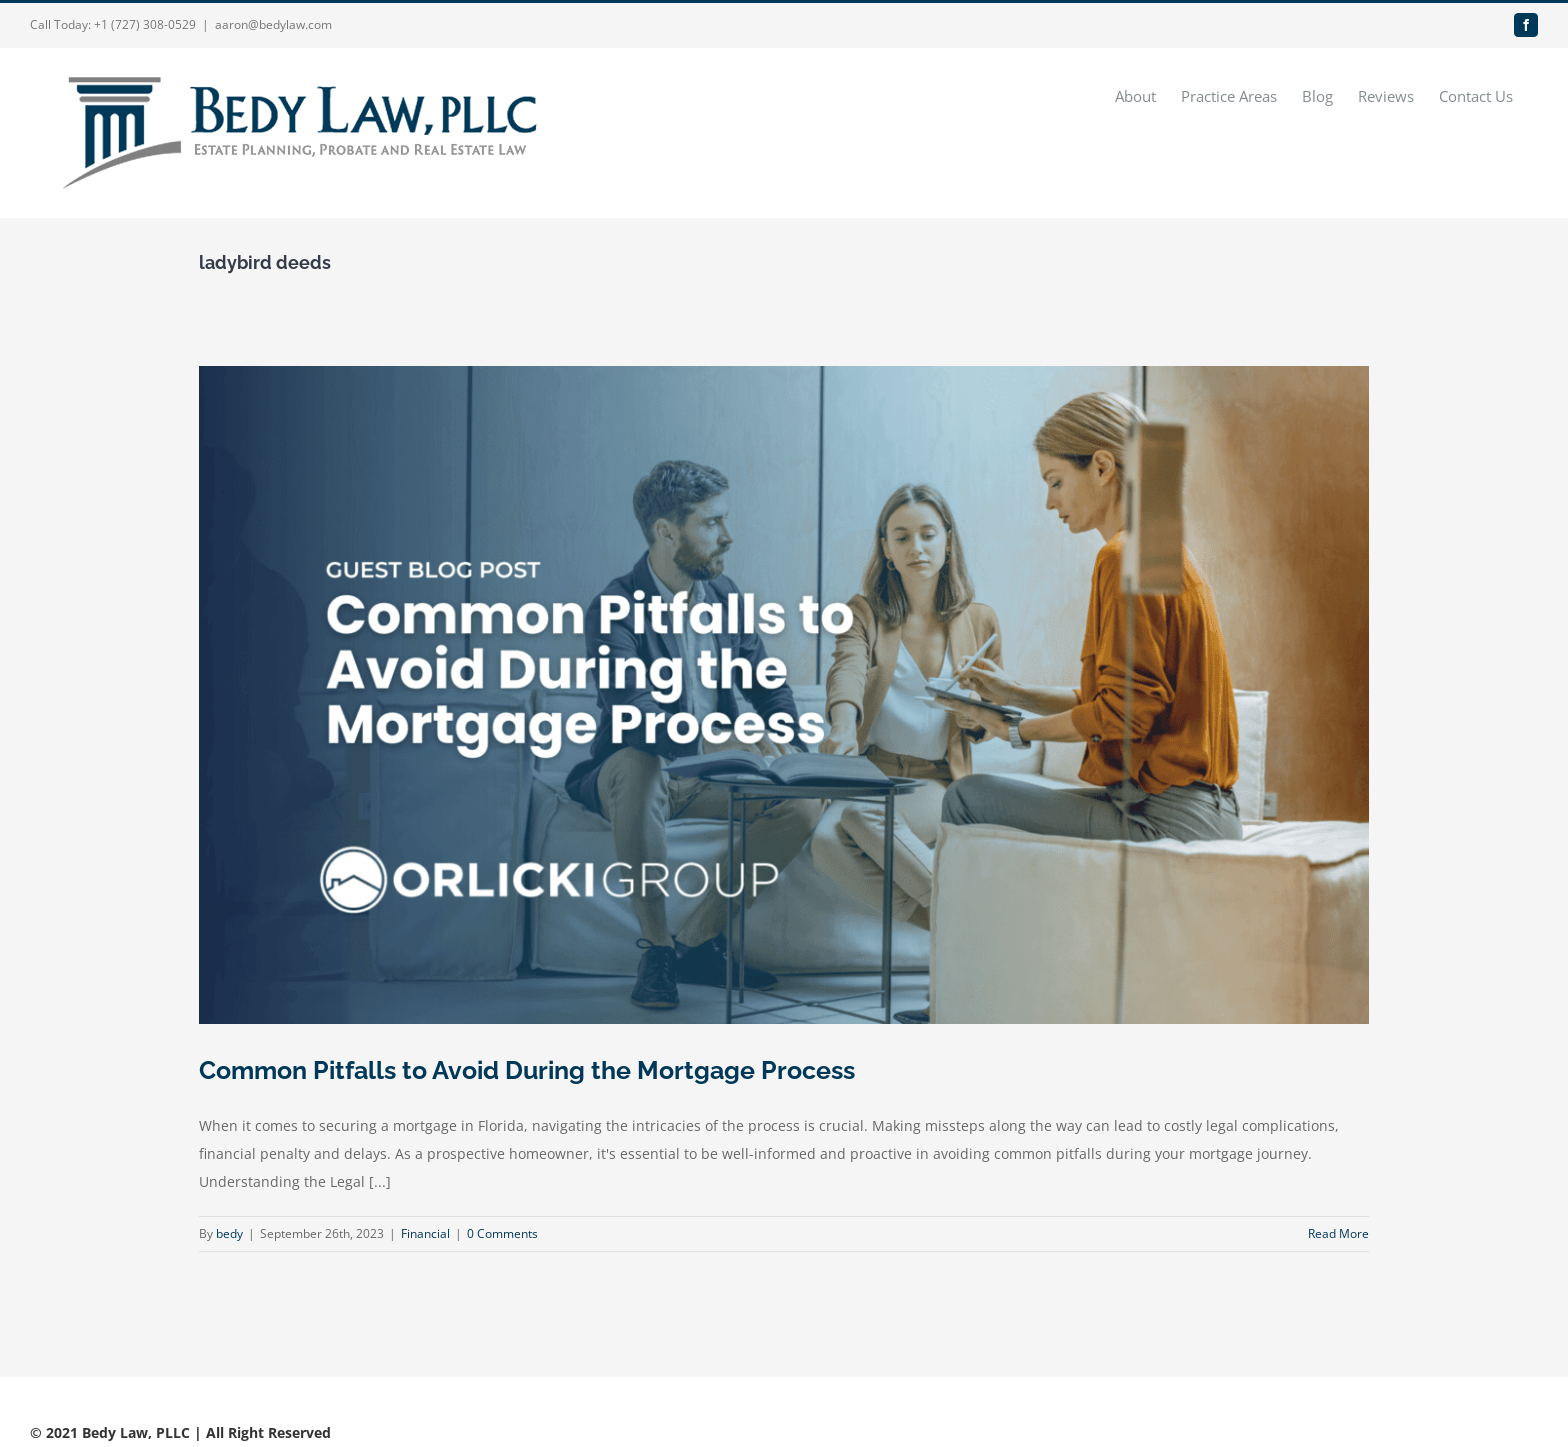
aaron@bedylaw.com (273, 24)
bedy (229, 1233)
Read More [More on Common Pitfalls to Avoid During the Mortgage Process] (1338, 1233)
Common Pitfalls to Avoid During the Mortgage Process (527, 1070)
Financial (425, 1233)
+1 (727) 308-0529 (145, 24)
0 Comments (502, 1233)
